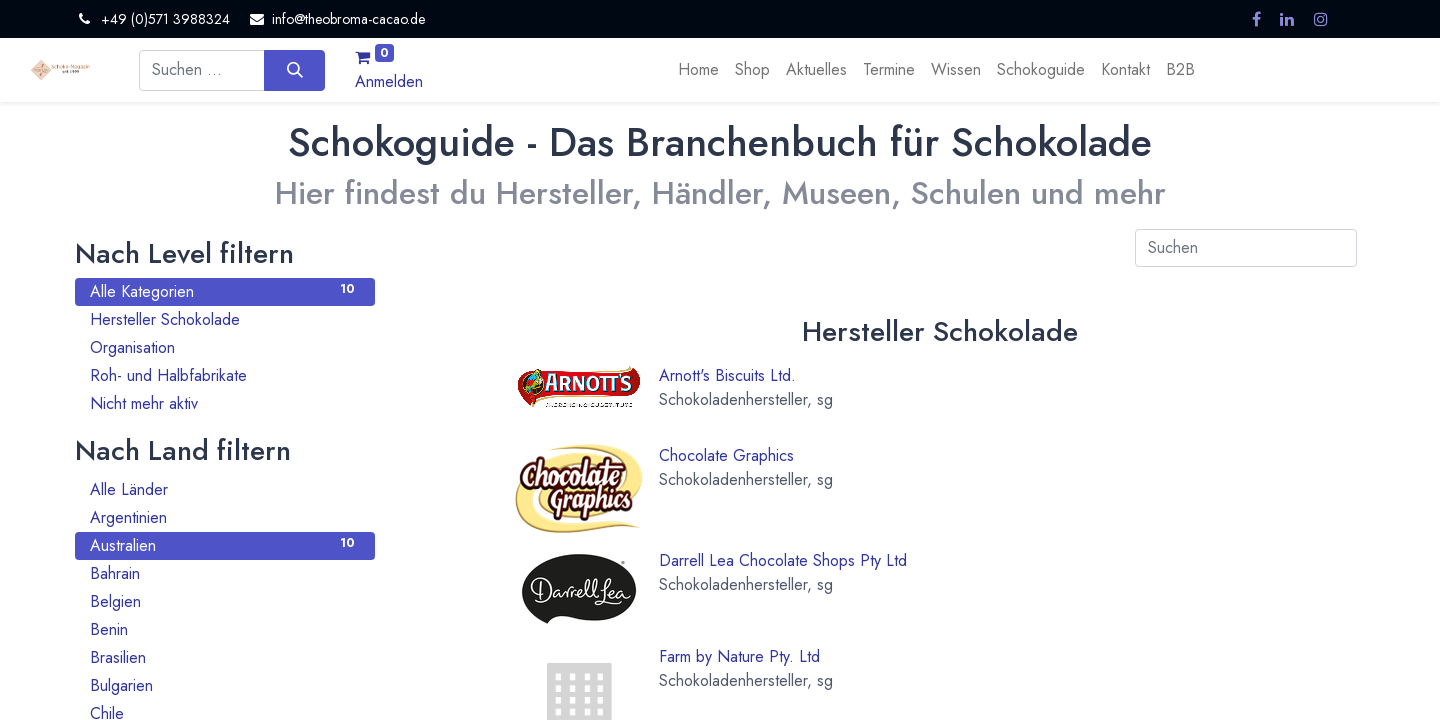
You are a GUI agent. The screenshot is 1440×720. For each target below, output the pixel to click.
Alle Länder (225, 489)
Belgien (225, 601)
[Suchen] (294, 70)
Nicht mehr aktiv (225, 403)
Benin (225, 629)
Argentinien (225, 517)
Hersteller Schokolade (225, 319)
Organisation (225, 347)
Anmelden (389, 81)
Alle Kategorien (225, 291)
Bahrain (225, 573)
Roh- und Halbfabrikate (225, 375)
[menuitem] (698, 70)
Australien (225, 545)
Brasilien (225, 657)
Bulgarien (225, 685)
